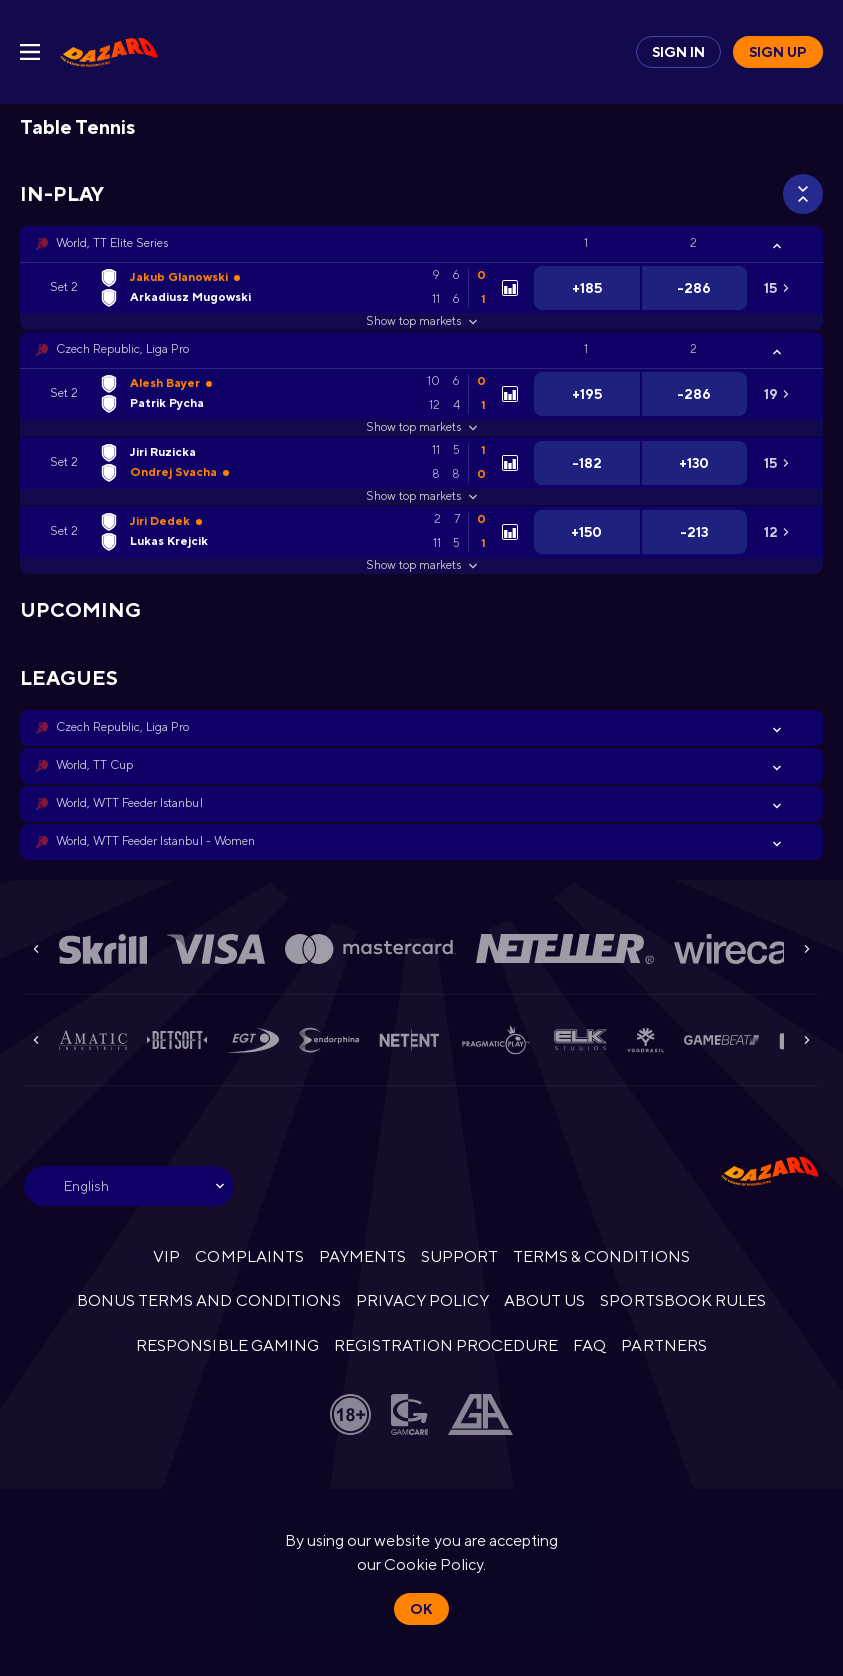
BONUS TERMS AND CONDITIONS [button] (209, 1300)
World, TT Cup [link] (94, 765)
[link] (109, 52)
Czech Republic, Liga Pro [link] (122, 349)
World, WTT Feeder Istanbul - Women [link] (155, 841)
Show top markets (421, 321)
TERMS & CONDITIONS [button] (601, 1256)
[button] (421, 244)
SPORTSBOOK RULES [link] (682, 1300)
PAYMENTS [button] (362, 1256)
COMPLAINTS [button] (249, 1256)
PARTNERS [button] (663, 1345)
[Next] (807, 949)
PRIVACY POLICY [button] (422, 1300)
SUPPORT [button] (459, 1256)
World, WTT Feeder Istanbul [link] (129, 803)
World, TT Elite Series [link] (112, 243)
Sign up (778, 52)
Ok (421, 1609)
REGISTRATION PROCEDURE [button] (446, 1345)
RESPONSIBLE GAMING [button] (227, 1345)
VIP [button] (166, 1256)
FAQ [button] (589, 1345)
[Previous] (36, 949)
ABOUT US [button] (544, 1300)
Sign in (678, 52)
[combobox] (129, 1186)
